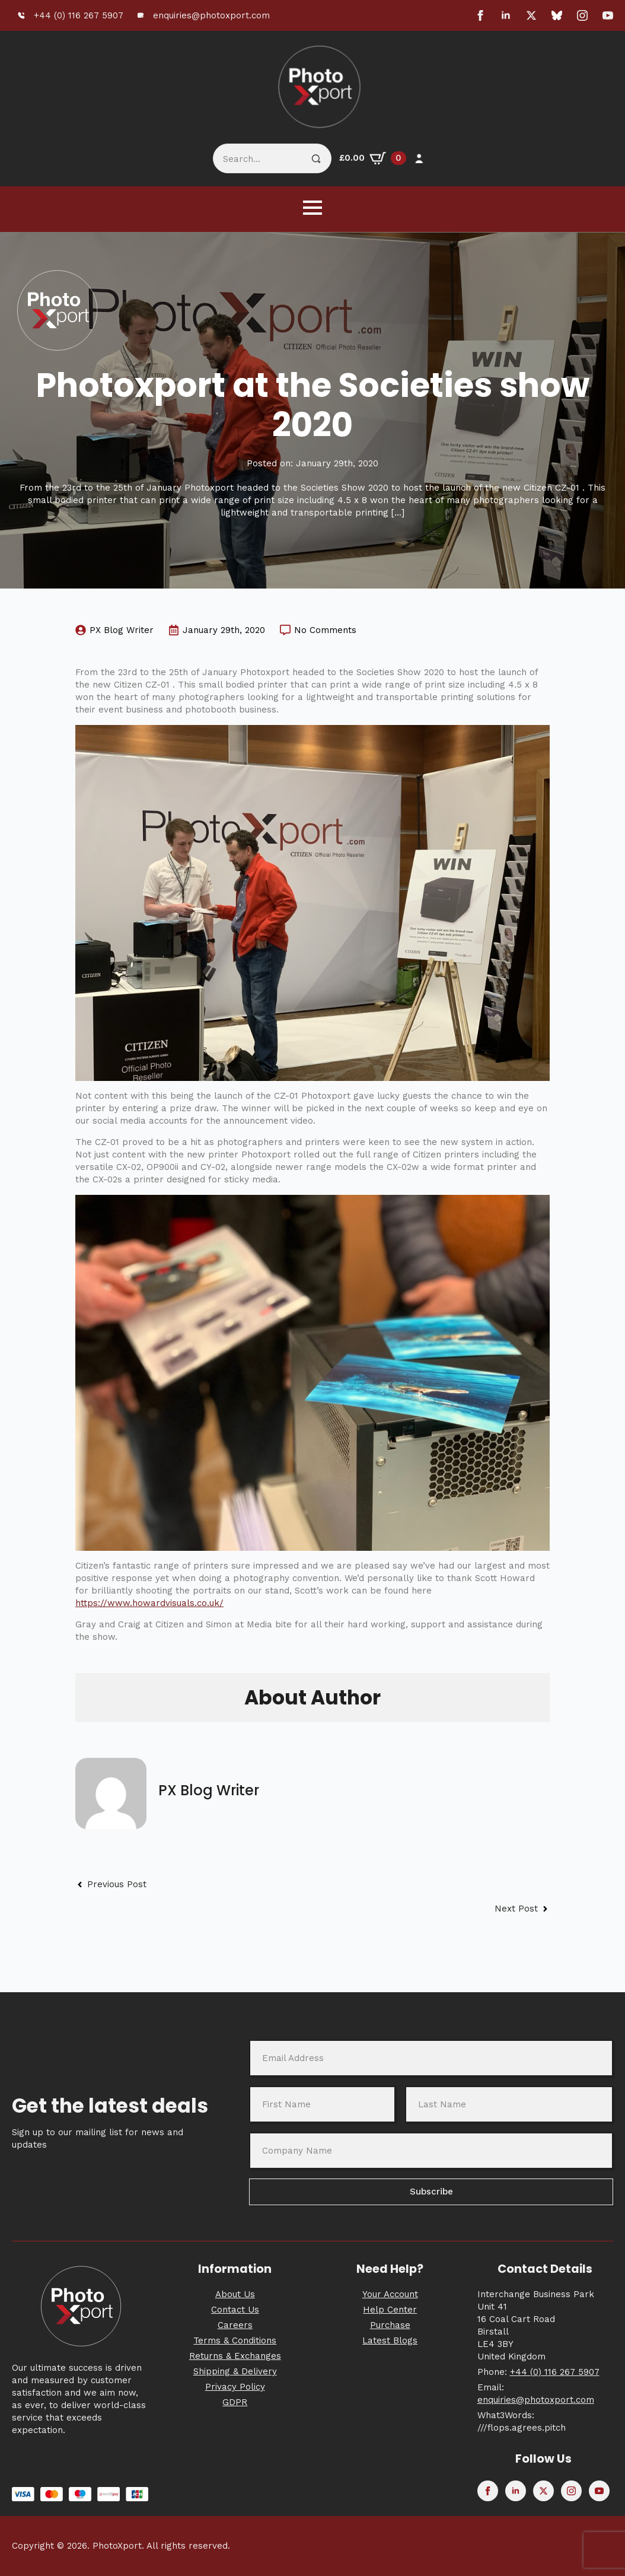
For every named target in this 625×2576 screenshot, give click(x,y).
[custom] (556, 15)
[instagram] (582, 15)
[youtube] (607, 15)
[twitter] (531, 15)
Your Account (390, 2294)
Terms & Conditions (234, 2340)
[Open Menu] (312, 207)
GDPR (234, 2402)
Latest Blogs (389, 2340)
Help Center (390, 2309)
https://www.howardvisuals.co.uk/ (149, 1603)
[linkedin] (505, 15)
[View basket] (372, 158)
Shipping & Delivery (235, 2371)
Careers (235, 2325)
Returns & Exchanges (235, 2356)
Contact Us (235, 2309)
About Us (235, 2294)
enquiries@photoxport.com (535, 2399)
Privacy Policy (235, 2386)
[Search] (316, 159)
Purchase (390, 2325)
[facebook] (480, 15)
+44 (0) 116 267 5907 (555, 2372)
